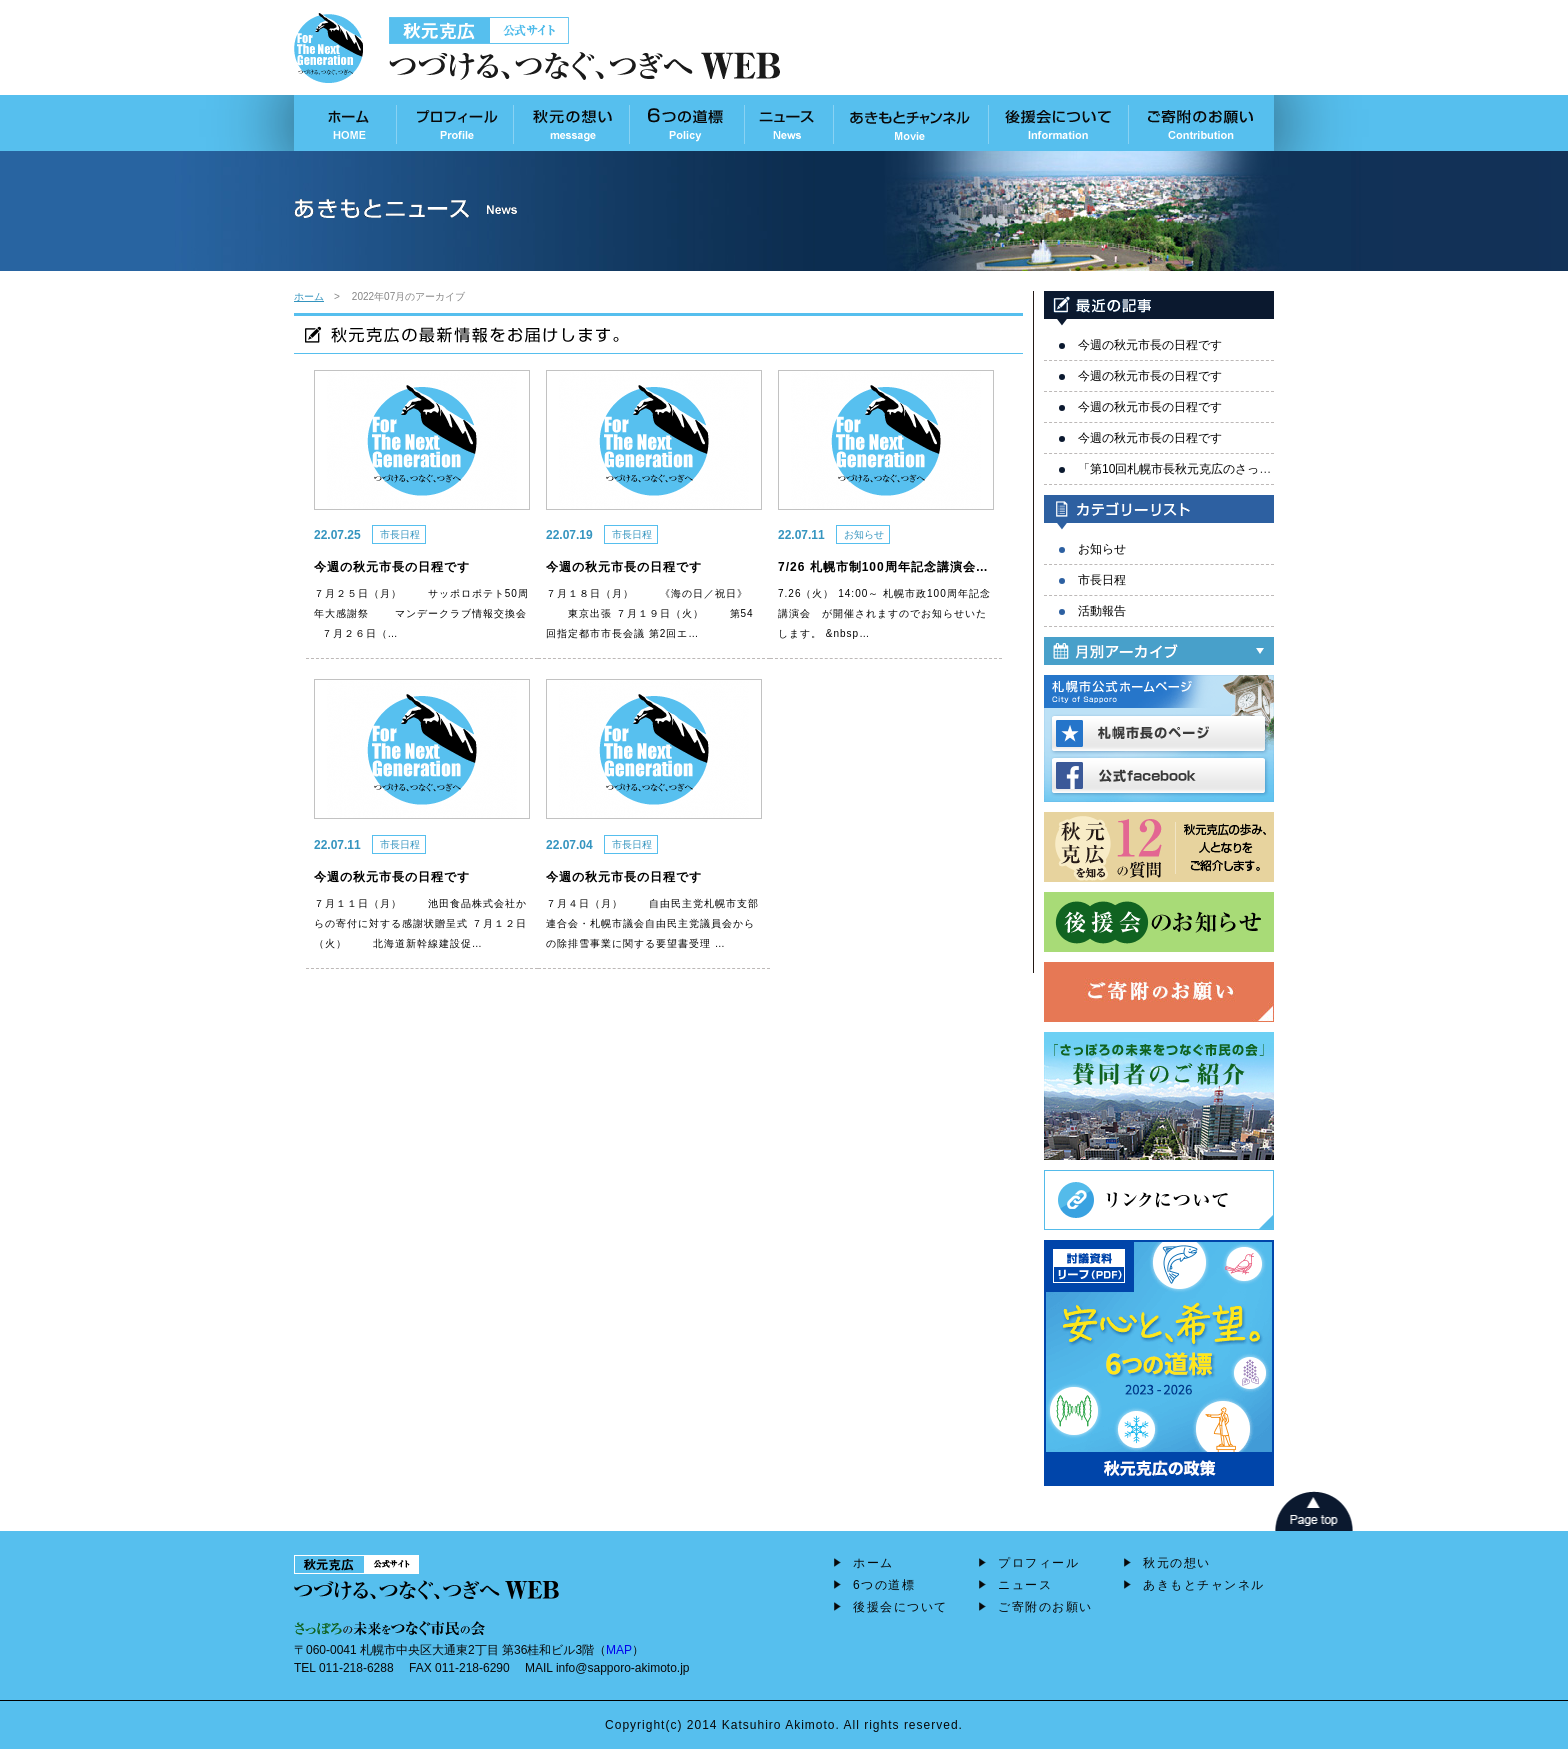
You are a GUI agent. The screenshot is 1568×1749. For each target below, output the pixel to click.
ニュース (1025, 1585)
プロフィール (1038, 1563)
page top (1314, 1511)
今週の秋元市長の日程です (1150, 345)
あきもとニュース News (788, 123)
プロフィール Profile (455, 123)
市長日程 (1102, 580)
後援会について (900, 1607)
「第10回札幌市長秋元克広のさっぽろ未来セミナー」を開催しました (1264, 469)
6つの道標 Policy (686, 123)
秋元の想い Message (571, 123)
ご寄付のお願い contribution (1201, 123)
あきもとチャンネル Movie (911, 123)
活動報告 (1102, 611)
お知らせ (1102, 549)
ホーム (309, 296)
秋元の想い (1177, 1563)
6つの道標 (884, 1585)
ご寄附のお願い (1045, 1607)
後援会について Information (1059, 123)
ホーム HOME (345, 123)
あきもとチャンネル (1204, 1585)
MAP (619, 1650)
